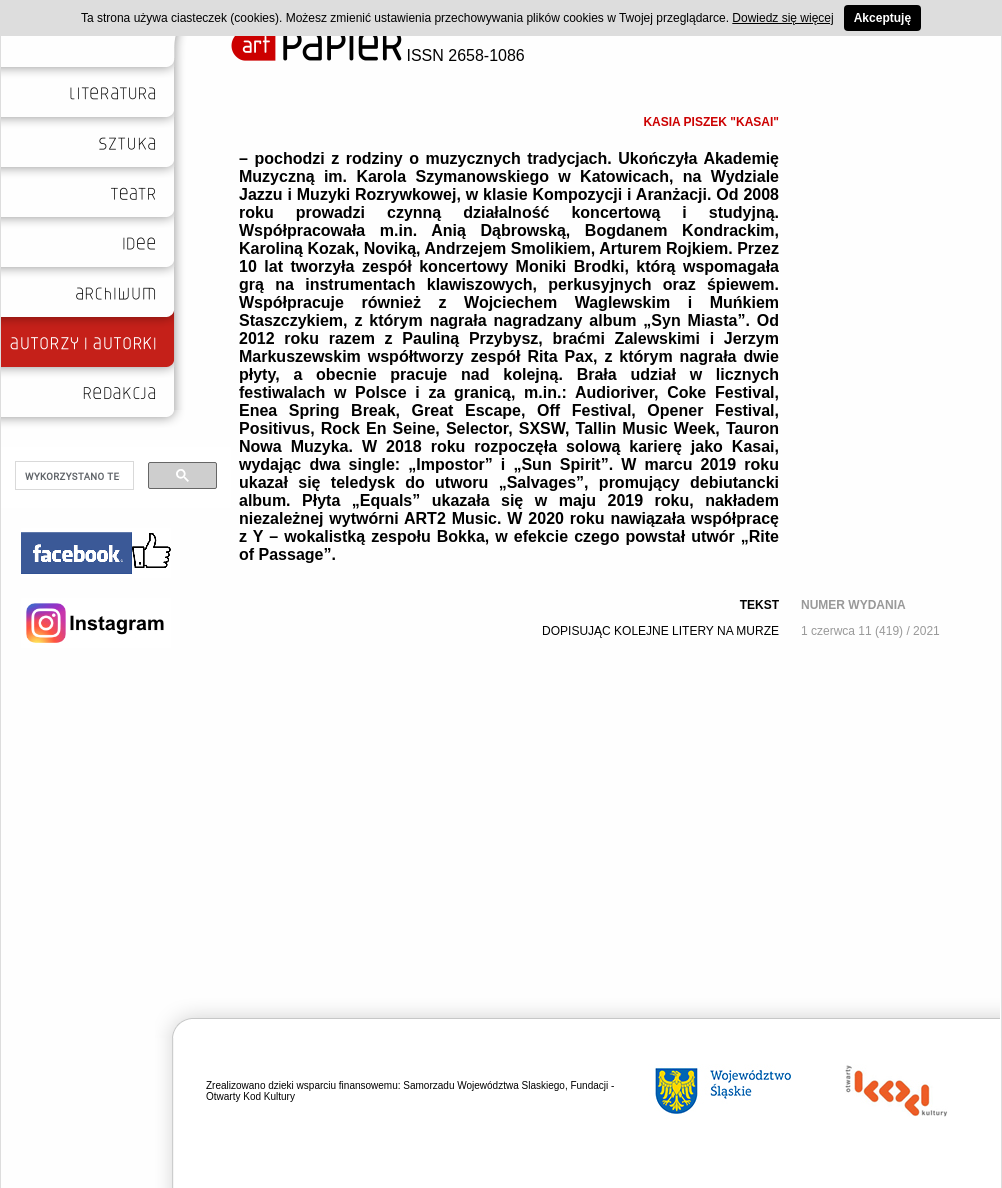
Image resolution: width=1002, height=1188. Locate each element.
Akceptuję (882, 18)
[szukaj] (72, 476)
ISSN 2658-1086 (378, 55)
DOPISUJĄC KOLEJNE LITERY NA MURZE (660, 631)
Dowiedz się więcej (782, 18)
